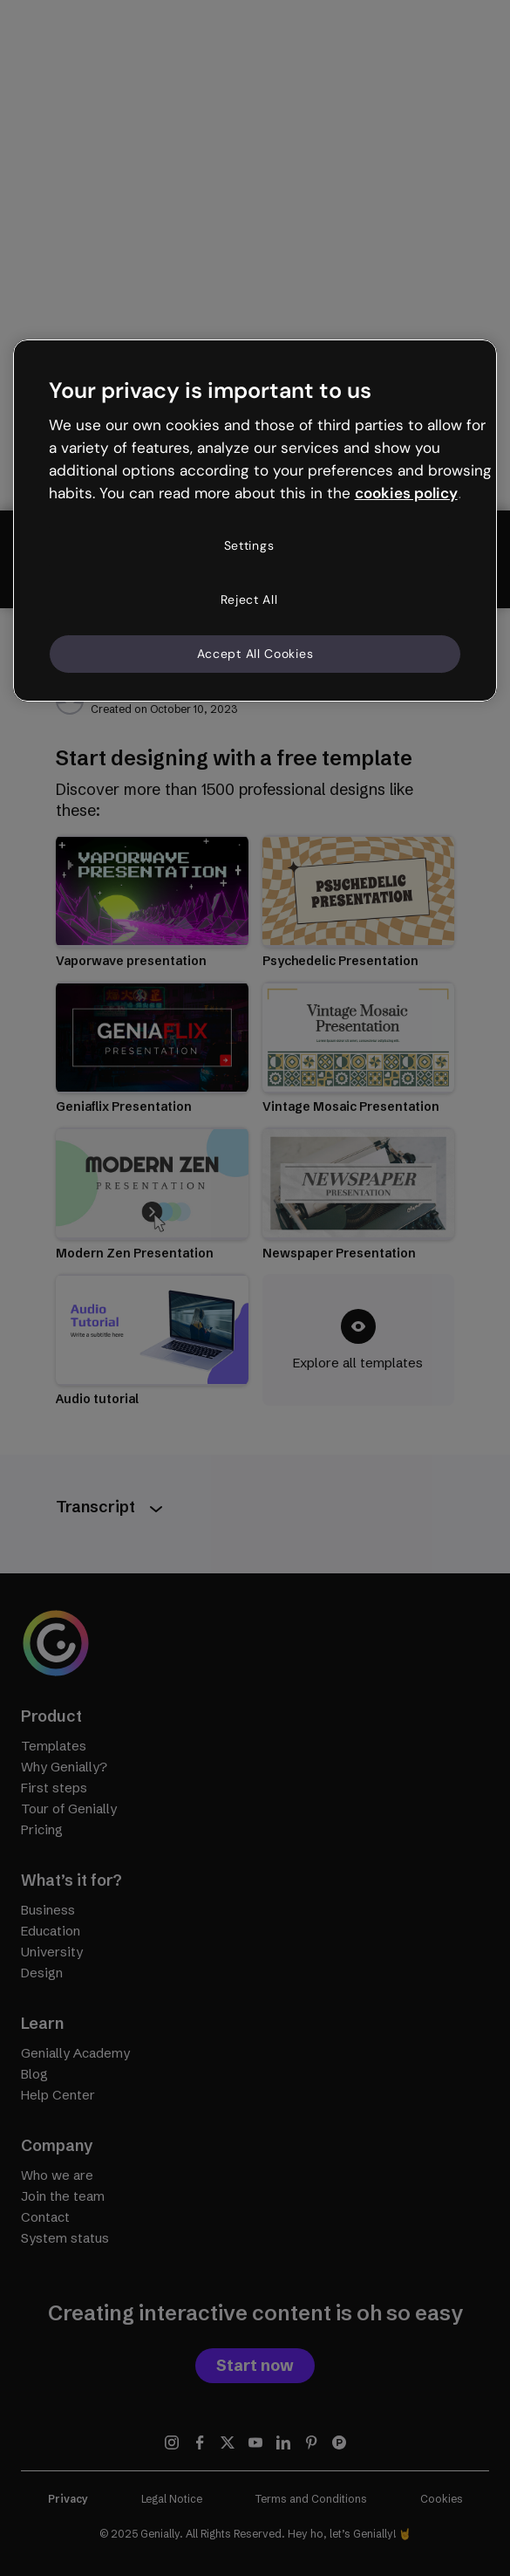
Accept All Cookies (255, 653)
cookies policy (406, 493)
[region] (255, 520)
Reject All (249, 599)
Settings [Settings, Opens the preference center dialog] (249, 545)
